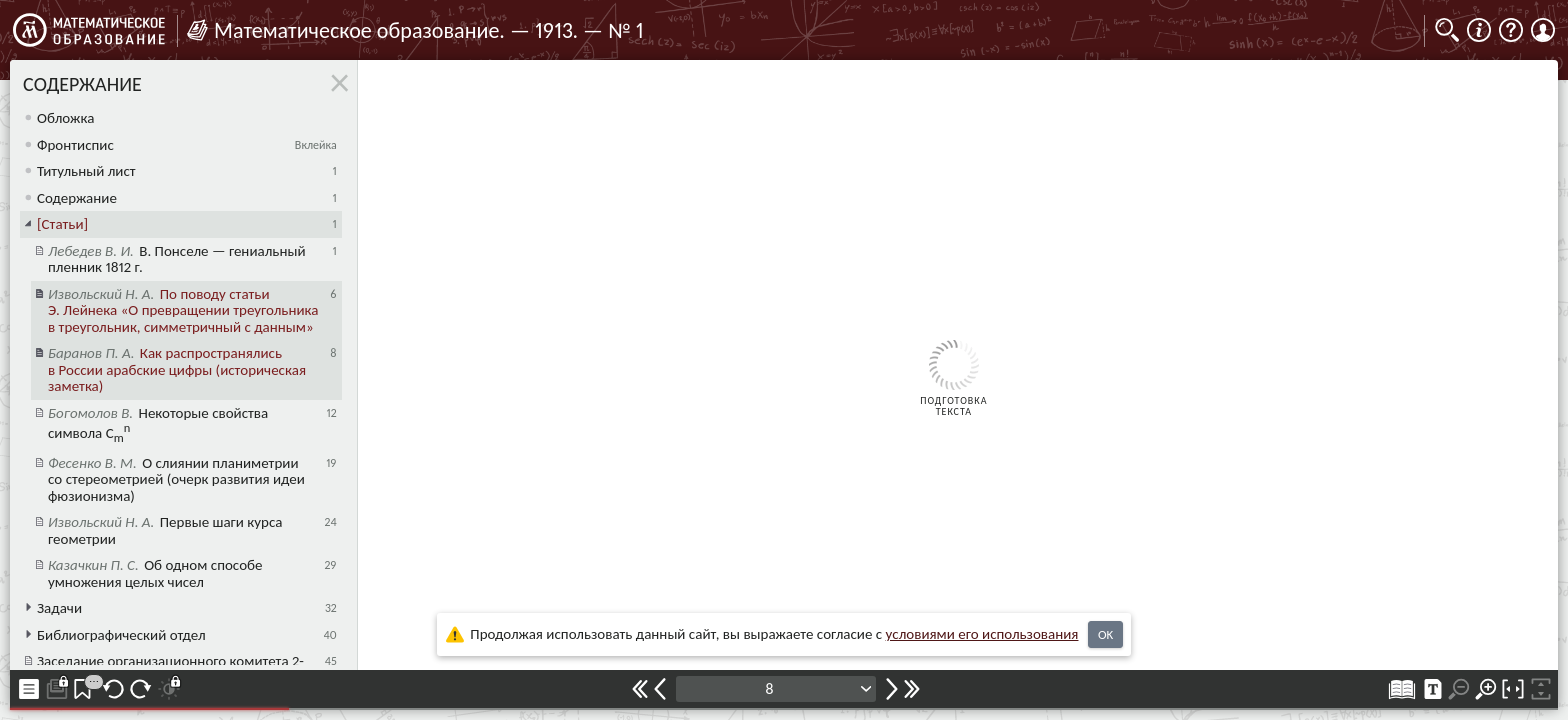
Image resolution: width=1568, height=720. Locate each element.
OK (1105, 634)
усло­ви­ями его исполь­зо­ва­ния (982, 634)
